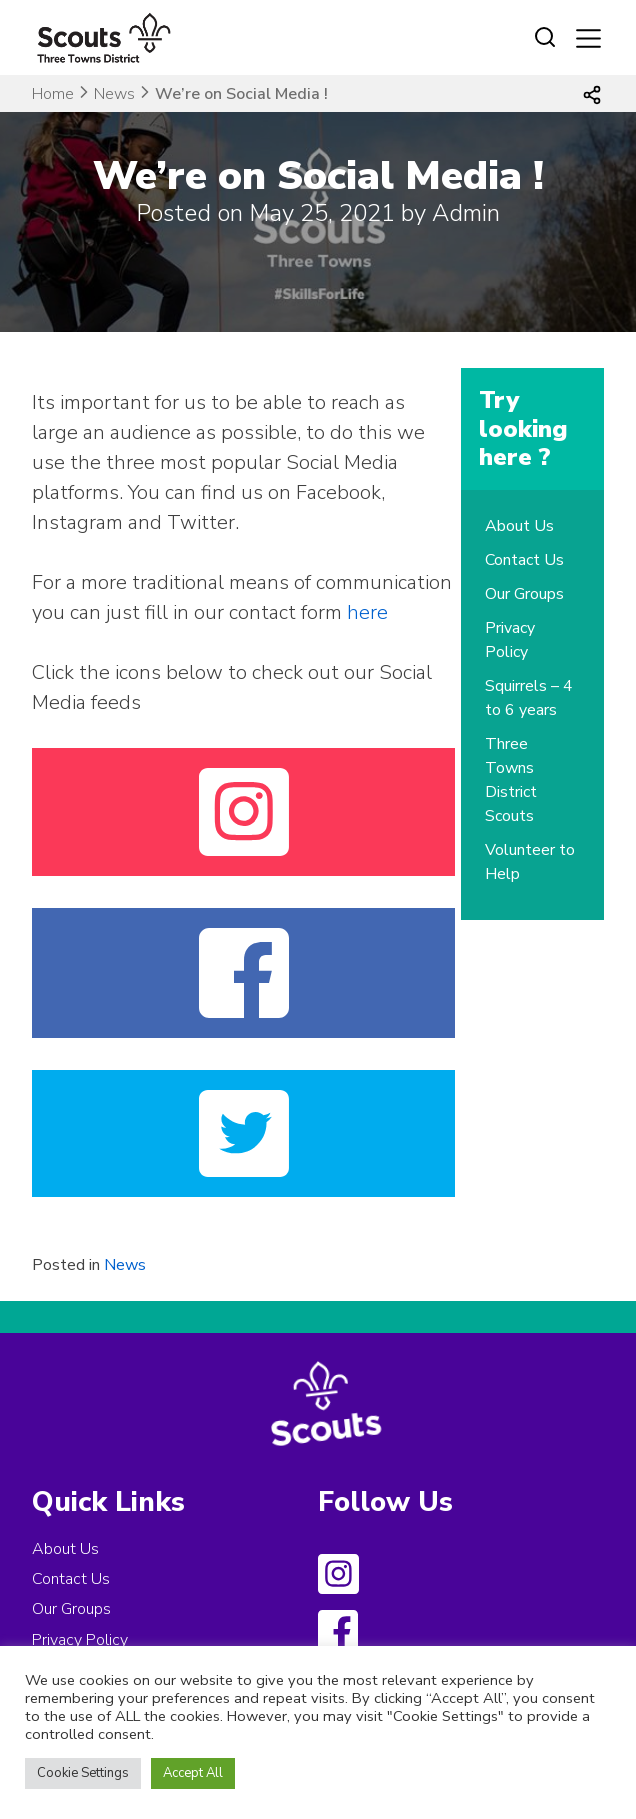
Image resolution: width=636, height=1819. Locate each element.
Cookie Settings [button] (83, 1773)
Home (53, 94)
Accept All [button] (193, 1773)
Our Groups (524, 594)
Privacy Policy (80, 1640)
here (367, 612)
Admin (466, 213)
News (114, 94)
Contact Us (524, 560)
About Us (519, 526)
